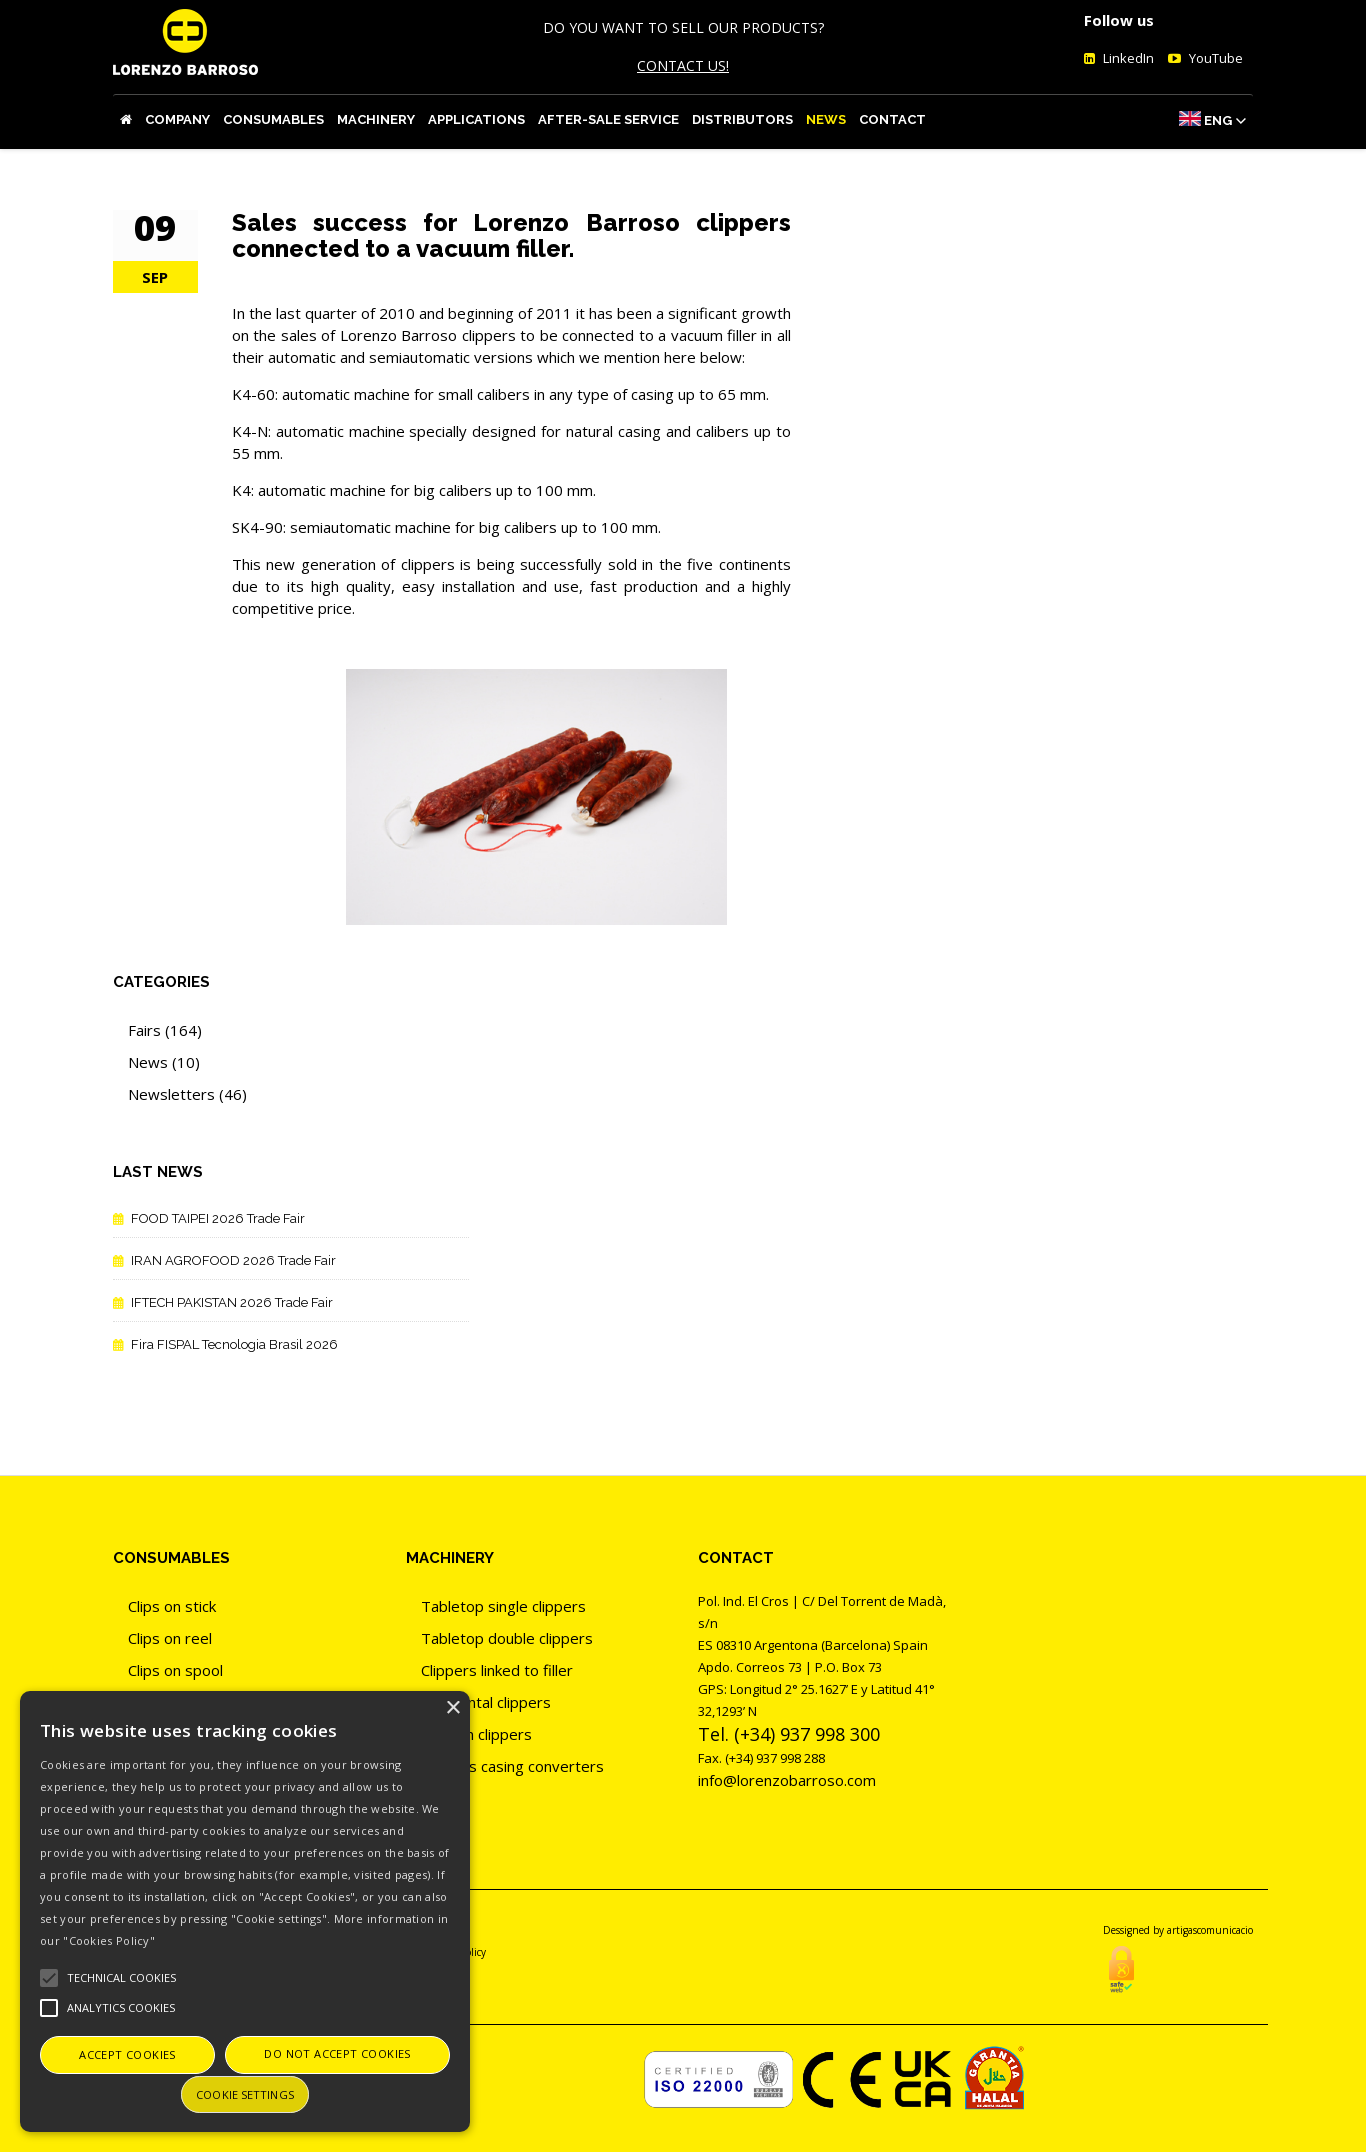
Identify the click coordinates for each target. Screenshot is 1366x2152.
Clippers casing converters (512, 1766)
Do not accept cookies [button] (337, 2053)
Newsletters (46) (187, 1094)
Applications (476, 119)
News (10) (164, 1062)
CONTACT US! (683, 65)
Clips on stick (172, 1606)
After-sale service (608, 119)
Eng (1218, 120)
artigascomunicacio (1210, 1930)
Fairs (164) (165, 1030)
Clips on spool (175, 1670)
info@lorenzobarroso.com (787, 1780)
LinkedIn (1127, 58)
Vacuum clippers (476, 1734)
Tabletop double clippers (507, 1638)
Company (177, 119)
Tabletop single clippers (503, 1606)
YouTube (1214, 58)
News (826, 119)
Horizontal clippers (486, 1702)
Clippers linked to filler (497, 1670)
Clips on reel (170, 1638)
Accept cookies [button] (127, 2054)
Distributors (742, 119)
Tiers (439, 1798)
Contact (892, 119)
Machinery (376, 119)
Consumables (273, 119)
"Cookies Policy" (109, 1940)
